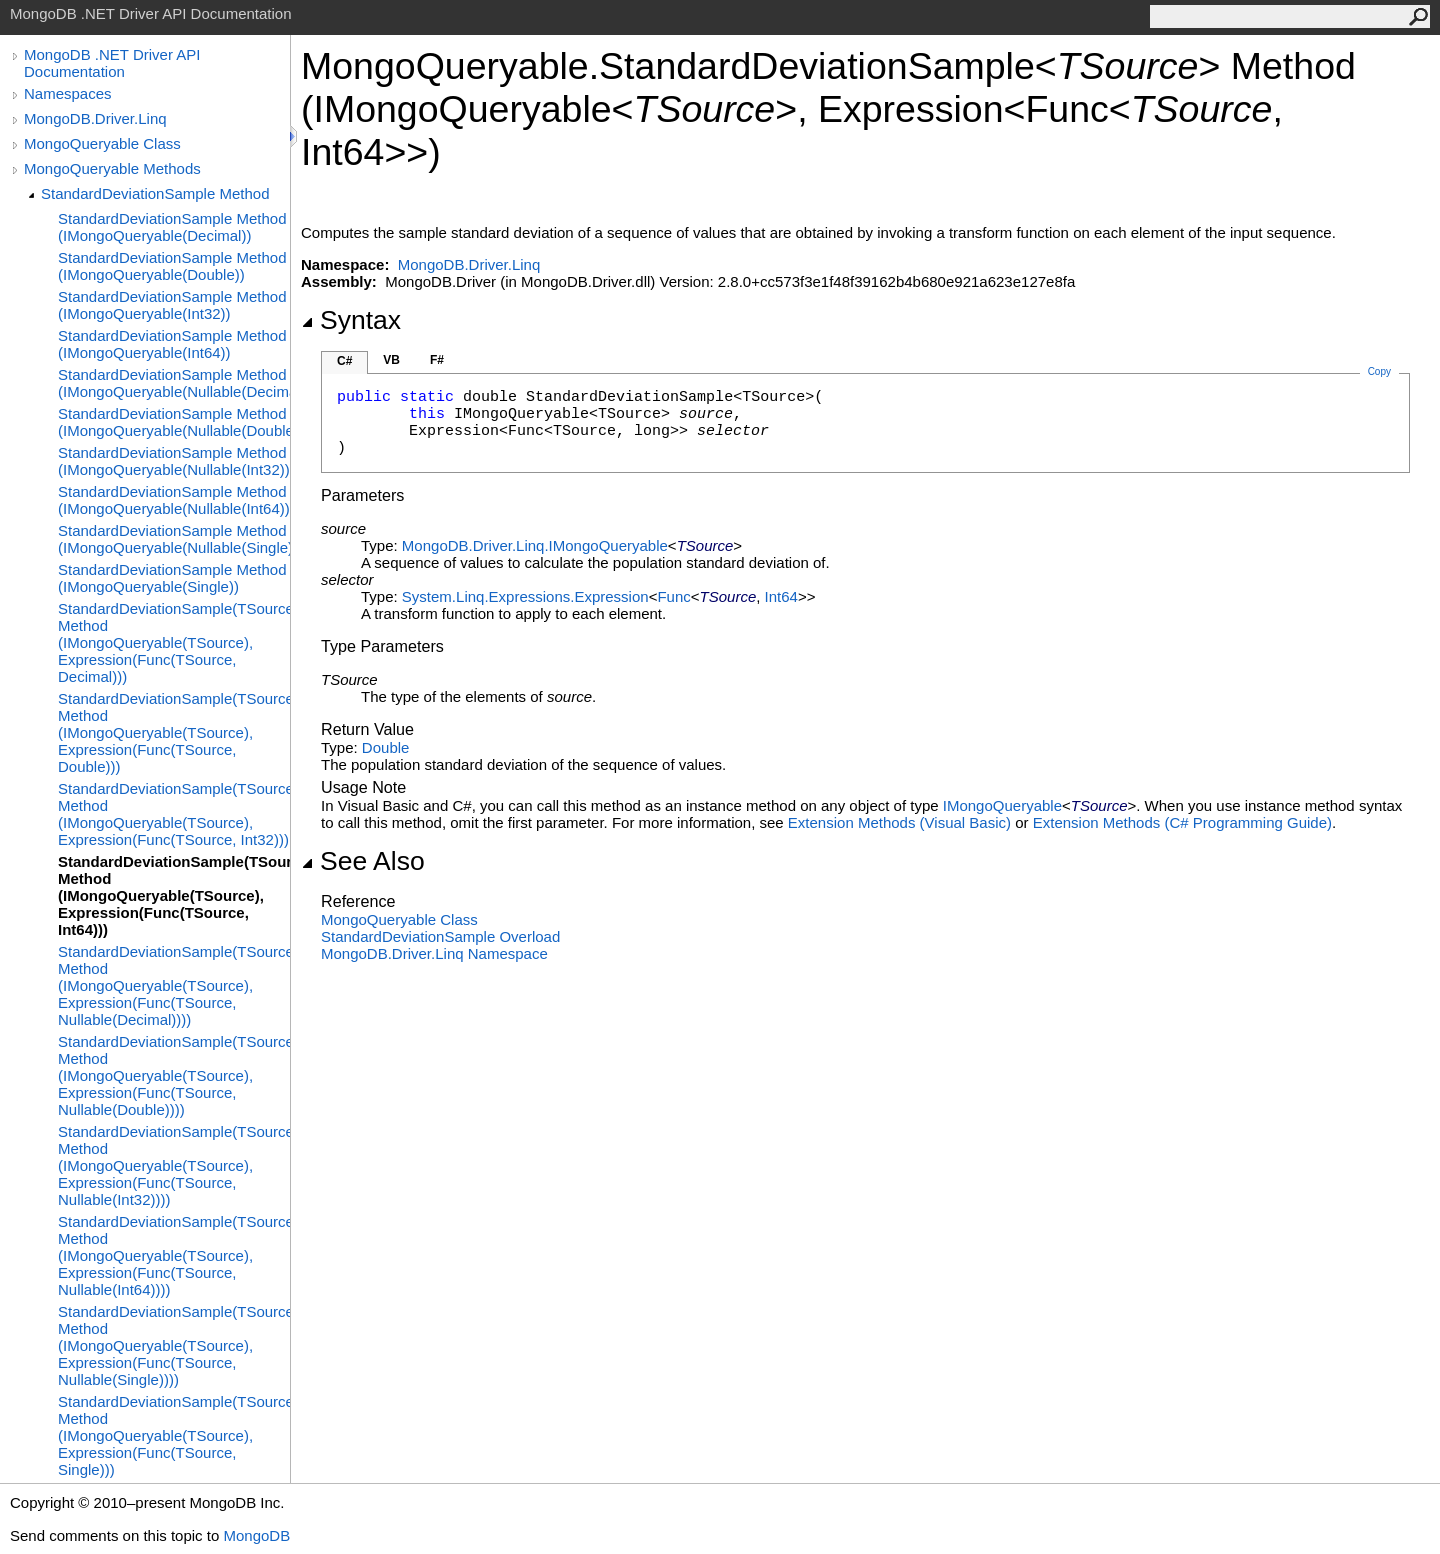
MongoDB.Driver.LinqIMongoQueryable (535, 545)
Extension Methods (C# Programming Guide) (1182, 822)
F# (437, 360)
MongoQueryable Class (102, 143)
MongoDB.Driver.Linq (95, 118)
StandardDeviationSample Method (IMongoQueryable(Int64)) (172, 344)
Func (673, 596)
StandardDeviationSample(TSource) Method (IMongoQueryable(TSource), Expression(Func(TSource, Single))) (174, 1435)
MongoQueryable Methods (112, 168)
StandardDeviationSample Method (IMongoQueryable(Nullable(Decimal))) (174, 383)
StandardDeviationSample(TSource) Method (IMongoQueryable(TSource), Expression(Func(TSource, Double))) (174, 732)
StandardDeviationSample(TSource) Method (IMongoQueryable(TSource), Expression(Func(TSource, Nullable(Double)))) (174, 1075)
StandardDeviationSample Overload (440, 936)
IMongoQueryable (1002, 805)
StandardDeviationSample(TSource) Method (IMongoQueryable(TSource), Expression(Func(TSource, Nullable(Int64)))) (174, 1255)
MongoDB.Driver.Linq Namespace (434, 953)
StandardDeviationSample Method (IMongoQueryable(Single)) (172, 578)
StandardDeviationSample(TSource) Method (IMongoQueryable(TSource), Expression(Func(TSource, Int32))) (174, 814)
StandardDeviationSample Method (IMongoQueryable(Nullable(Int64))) (174, 500)
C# (344, 361)
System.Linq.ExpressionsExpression (525, 596)
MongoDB (256, 1535)
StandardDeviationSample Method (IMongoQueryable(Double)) (172, 266)
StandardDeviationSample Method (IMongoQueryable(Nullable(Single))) (174, 539)
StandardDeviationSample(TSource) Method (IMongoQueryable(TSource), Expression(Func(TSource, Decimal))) (174, 642)
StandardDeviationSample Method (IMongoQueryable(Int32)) (172, 305)
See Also (363, 861)
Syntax (351, 320)
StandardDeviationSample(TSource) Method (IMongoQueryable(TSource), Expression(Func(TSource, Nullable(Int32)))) (174, 1165)
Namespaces (68, 93)
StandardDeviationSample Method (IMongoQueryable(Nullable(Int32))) (174, 461)
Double (386, 747)
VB (391, 360)
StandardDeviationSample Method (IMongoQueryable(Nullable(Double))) (174, 422)
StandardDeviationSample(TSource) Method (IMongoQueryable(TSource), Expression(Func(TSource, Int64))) (174, 895)
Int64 (781, 596)
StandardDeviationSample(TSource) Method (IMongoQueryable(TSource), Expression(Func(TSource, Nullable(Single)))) (174, 1345)
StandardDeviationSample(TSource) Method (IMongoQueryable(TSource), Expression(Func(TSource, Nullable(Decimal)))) (174, 985)
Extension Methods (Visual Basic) (899, 822)
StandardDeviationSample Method (155, 193)
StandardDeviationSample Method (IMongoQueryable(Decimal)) (172, 227)
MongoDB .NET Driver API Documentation (112, 63)
